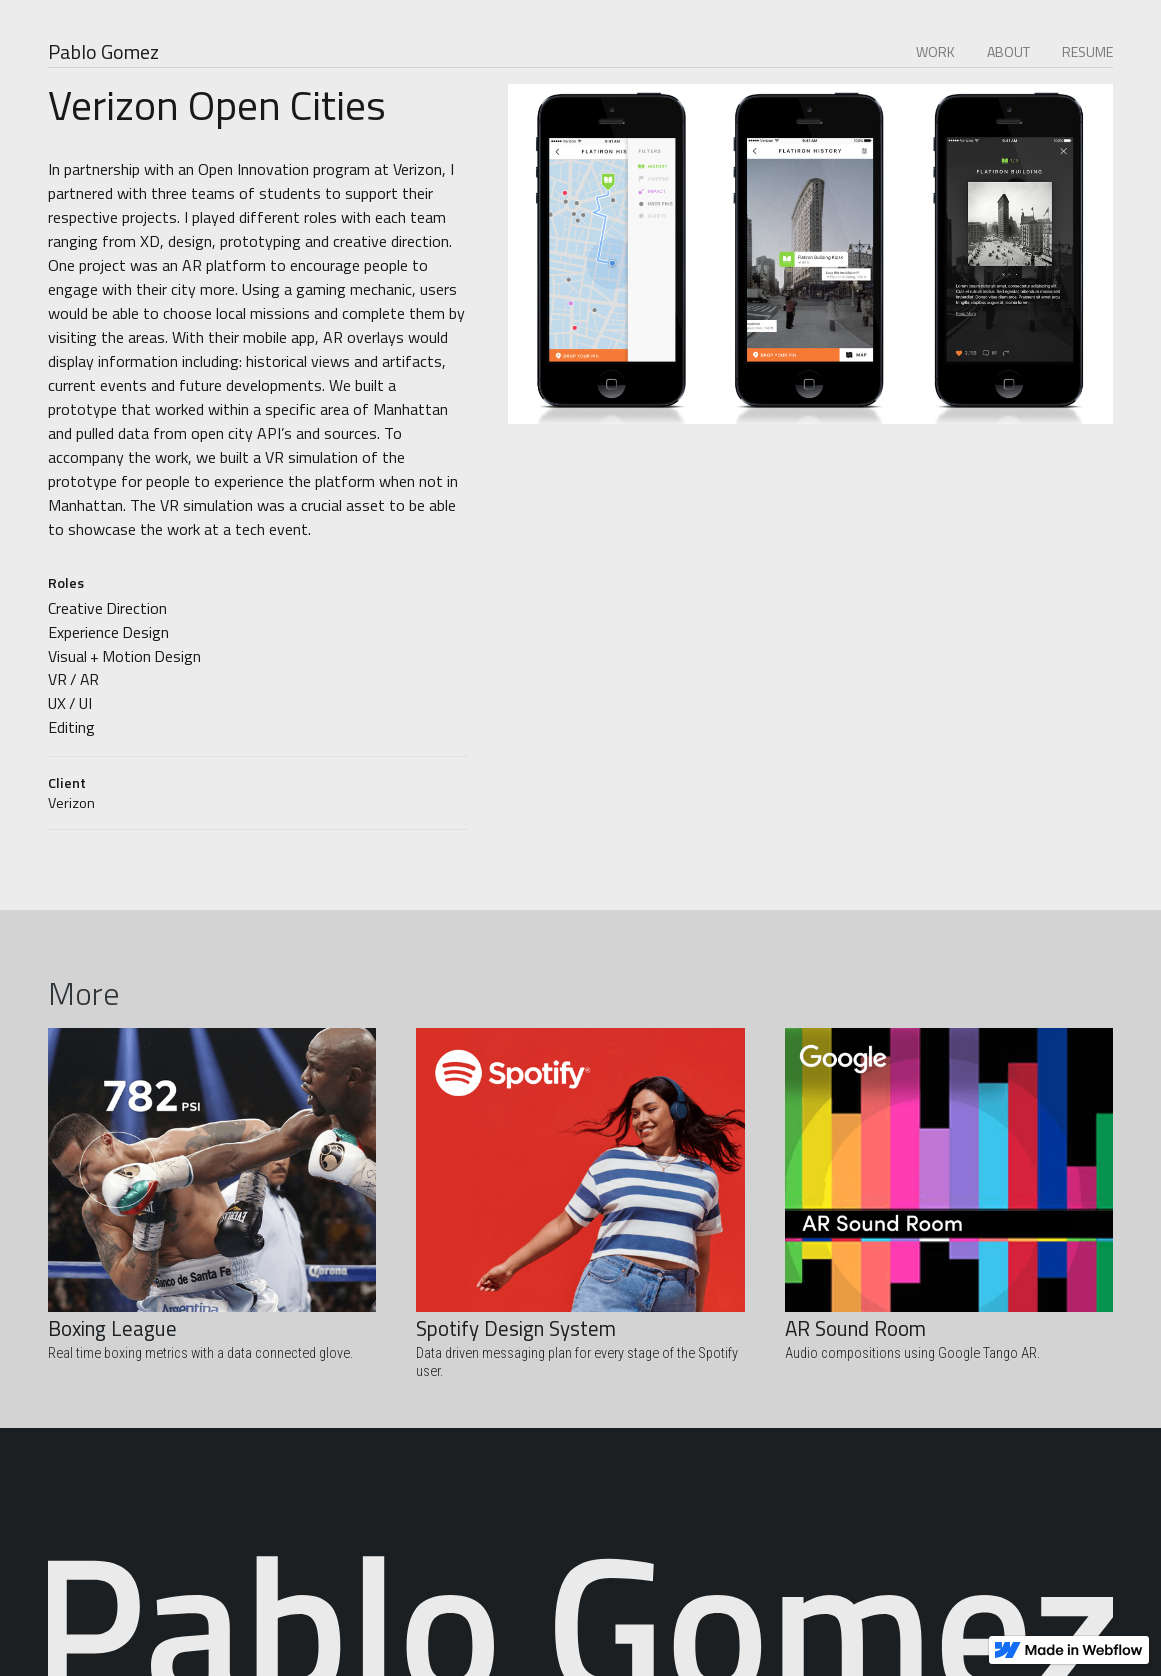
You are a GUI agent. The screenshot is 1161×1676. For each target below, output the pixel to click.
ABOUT (1008, 51)
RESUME (1087, 51)
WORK (935, 51)
